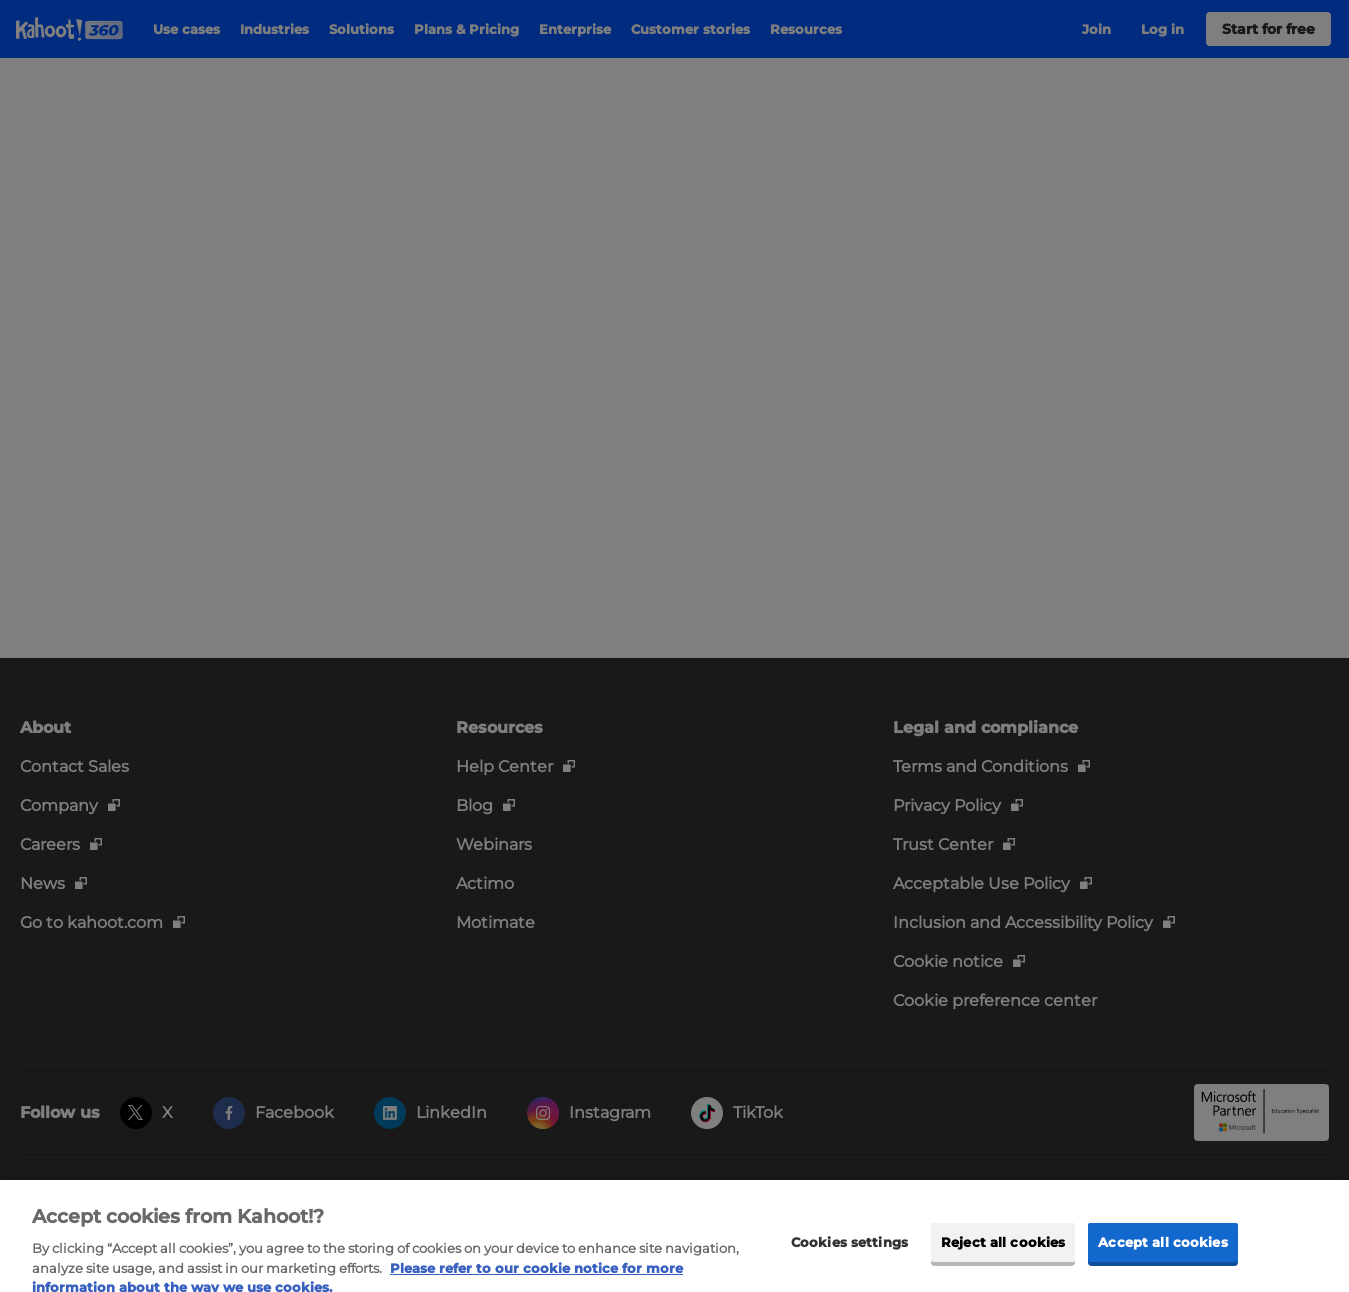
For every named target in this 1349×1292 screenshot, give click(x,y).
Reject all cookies (1003, 1254)
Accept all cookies (1162, 1254)
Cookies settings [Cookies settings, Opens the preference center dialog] (849, 1254)
